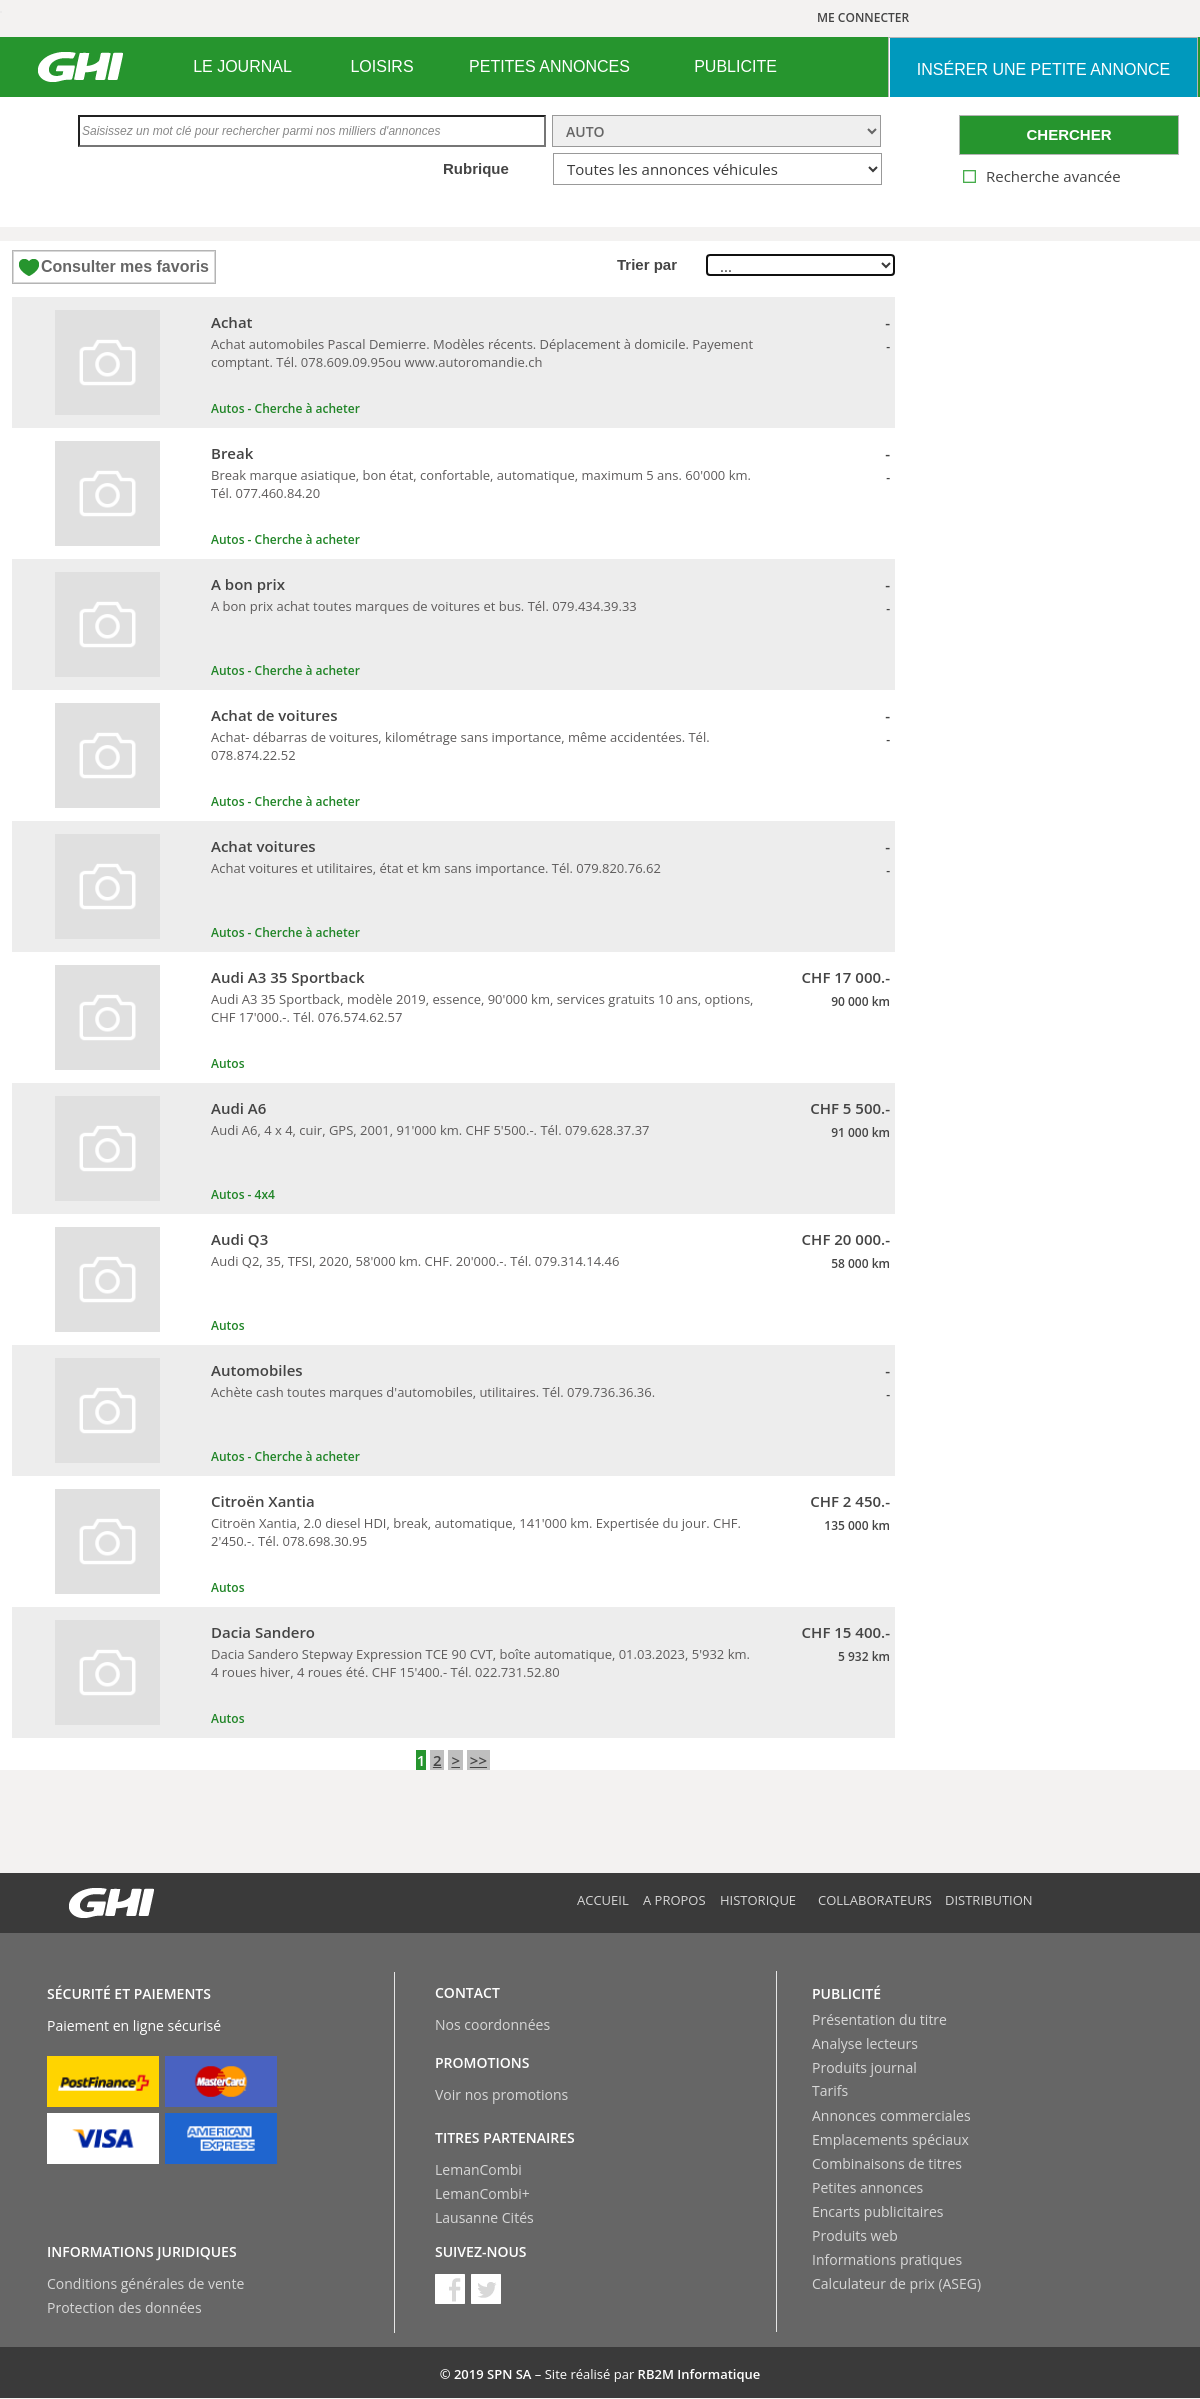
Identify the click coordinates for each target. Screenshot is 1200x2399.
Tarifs (830, 2090)
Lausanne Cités (484, 2217)
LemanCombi (478, 2169)
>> (478, 1760)
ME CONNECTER (863, 17)
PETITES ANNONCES (549, 66)
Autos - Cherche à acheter (285, 408)
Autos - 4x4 (243, 1194)
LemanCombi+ (482, 2193)
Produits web (855, 2235)
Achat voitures (263, 846)
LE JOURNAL (242, 66)
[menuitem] (242, 67)
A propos (674, 1900)
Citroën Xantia (263, 1501)
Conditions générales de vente (145, 2283)
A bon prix (248, 584)
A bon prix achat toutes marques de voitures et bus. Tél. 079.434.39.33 (424, 606)
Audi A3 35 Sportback (288, 977)
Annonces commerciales (891, 2115)
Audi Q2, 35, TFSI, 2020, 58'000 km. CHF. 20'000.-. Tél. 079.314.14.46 (415, 1261)
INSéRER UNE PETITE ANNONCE (1043, 69)
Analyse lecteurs (865, 2043)
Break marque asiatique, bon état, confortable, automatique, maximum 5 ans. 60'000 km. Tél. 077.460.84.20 (481, 484)
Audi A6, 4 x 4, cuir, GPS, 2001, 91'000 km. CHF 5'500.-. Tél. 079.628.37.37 (430, 1130)
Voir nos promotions (501, 2094)
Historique (758, 1900)
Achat (232, 322)
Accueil (603, 1900)
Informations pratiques (887, 2259)
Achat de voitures (274, 715)
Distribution (989, 1900)
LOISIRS (381, 66)
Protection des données (124, 2307)
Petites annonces (867, 2187)
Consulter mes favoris (125, 266)
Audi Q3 (239, 1239)
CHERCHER (1068, 134)
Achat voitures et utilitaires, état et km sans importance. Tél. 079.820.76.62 (436, 868)
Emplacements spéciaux (890, 2139)
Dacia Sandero (263, 1632)
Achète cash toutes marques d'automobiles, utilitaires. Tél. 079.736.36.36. (433, 1392)
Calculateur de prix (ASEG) (896, 2283)
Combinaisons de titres (887, 2163)
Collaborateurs (875, 1900)
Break (232, 453)
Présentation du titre (879, 2019)
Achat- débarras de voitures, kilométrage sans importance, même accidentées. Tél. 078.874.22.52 (460, 746)
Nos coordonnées (492, 2024)
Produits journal (864, 2067)
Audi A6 (238, 1108)
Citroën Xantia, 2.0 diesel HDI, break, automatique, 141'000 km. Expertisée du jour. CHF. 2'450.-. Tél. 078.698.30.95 (476, 1532)
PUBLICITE (735, 66)
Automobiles (257, 1370)
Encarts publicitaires (877, 2211)
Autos (227, 1063)
